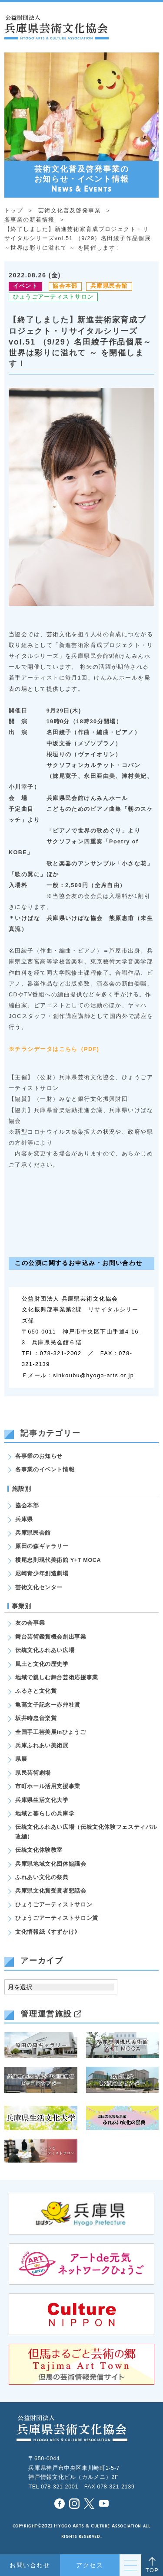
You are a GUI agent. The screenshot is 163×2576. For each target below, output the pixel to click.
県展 (21, 1759)
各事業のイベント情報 (44, 1470)
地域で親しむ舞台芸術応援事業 (56, 1678)
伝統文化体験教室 (39, 1850)
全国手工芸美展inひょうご (50, 1732)
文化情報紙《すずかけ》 (47, 1932)
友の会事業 (30, 1623)
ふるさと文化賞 (36, 1691)
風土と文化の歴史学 (42, 1664)
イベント (25, 286)
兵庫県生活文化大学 (42, 1800)
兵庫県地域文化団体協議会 (50, 1864)
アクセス (89, 2565)
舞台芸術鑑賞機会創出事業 (50, 1637)
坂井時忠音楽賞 (36, 1718)
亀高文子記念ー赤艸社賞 (47, 1705)
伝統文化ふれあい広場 (44, 1650)
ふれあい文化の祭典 (42, 1877)
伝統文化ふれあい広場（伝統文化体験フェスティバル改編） (86, 1831)
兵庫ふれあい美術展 (42, 1746)
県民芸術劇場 (33, 1773)
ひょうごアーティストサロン (53, 297)
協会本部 (65, 286)
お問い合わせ (30, 2565)
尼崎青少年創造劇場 (42, 1574)
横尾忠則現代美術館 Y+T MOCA (58, 1560)
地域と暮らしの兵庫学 (44, 1814)
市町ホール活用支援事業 (47, 1786)
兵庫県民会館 (109, 286)
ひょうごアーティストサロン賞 (56, 1918)
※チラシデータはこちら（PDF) (54, 1049)
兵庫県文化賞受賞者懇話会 (50, 1891)
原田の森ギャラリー (42, 1546)
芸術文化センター (39, 1587)
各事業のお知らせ (39, 1456)
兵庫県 (24, 1519)
